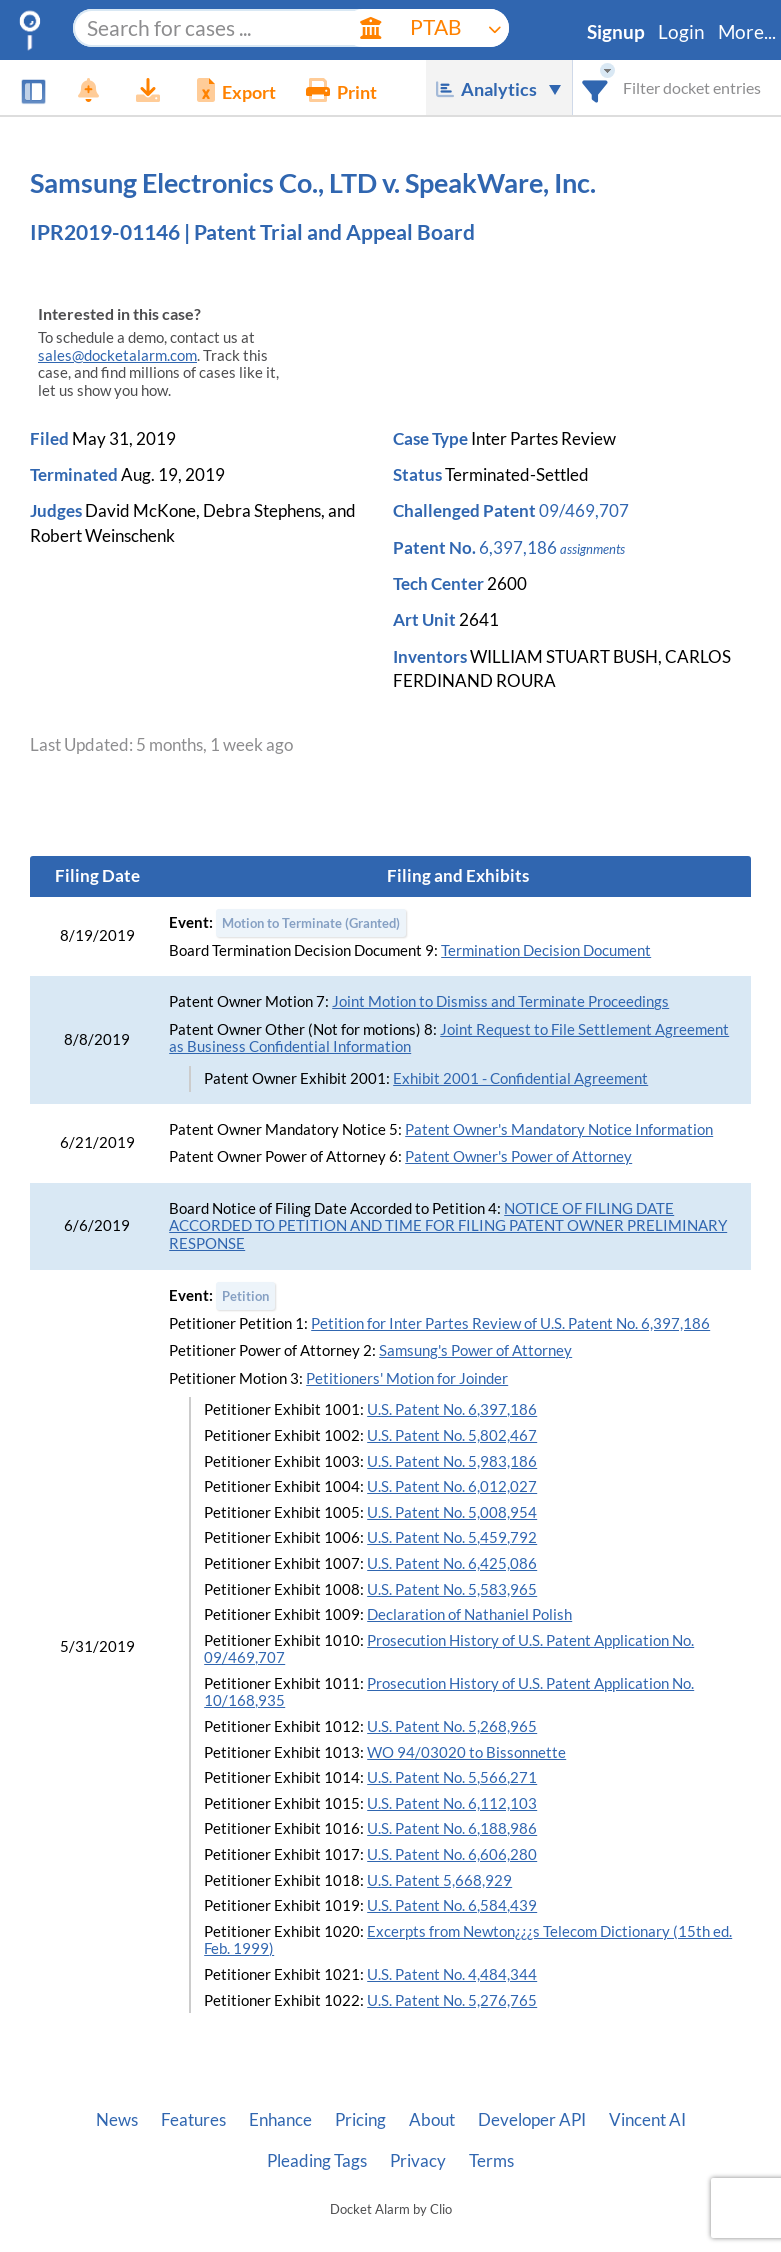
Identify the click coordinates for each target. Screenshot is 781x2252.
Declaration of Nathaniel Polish (469, 1614)
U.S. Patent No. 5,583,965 (452, 1589)
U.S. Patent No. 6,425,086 (452, 1563)
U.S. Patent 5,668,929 (439, 1880)
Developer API (532, 2120)
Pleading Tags (317, 2161)
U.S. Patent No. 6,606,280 (452, 1854)
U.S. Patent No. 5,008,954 (452, 1512)
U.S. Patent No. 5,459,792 (452, 1537)
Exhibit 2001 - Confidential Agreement (520, 1078)
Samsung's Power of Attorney (475, 1350)
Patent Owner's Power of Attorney (518, 1156)
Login (681, 32)
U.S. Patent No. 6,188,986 (452, 1828)
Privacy (418, 2161)
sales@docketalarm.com (117, 355)
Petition (245, 1296)
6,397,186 (518, 547)
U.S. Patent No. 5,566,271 (452, 1777)
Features (193, 2120)
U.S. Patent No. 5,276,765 (452, 2000)
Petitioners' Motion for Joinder (407, 1378)
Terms (491, 2161)
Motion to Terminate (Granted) (311, 923)
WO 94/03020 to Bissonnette (466, 1752)
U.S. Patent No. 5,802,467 (452, 1435)
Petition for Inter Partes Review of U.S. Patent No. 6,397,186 (510, 1323)
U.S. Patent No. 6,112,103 (452, 1803)
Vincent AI (647, 2120)
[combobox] (595, 87)
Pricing (360, 2120)
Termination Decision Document (546, 950)
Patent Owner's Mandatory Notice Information (559, 1129)
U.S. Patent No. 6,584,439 (452, 1905)
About (432, 2120)
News (117, 2120)
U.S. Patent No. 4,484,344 (452, 1974)
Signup (616, 32)
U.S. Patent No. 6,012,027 (452, 1486)
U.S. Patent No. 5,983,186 (452, 1461)
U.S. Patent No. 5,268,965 (452, 1726)
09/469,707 (584, 510)
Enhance (280, 2120)
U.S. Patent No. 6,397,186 (452, 1409)
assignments (592, 549)
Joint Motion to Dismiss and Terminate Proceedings (500, 1001)
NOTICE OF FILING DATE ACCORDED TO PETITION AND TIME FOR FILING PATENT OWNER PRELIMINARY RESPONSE (448, 1226)
